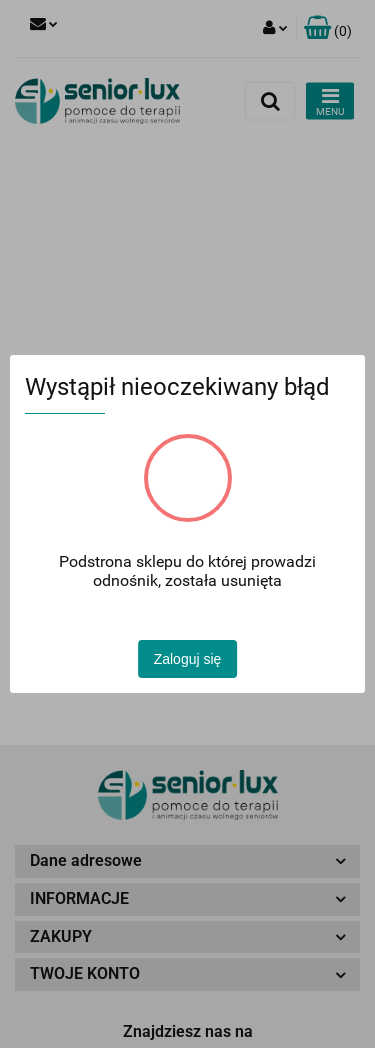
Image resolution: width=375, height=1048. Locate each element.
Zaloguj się (188, 659)
